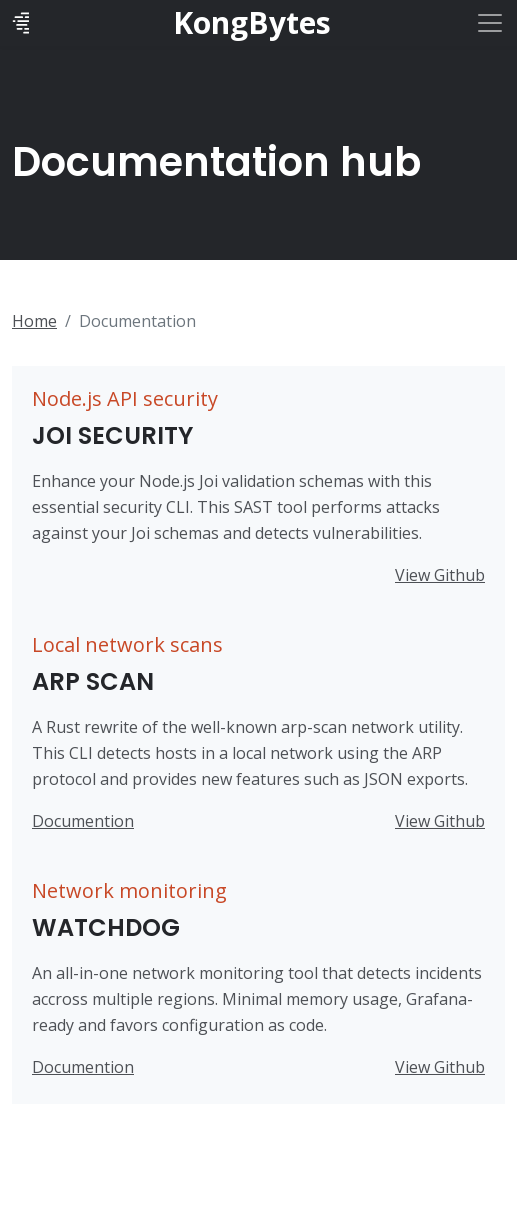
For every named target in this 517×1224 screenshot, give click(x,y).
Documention (83, 821)
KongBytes (252, 23)
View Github (440, 575)
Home (34, 321)
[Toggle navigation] (490, 23)
